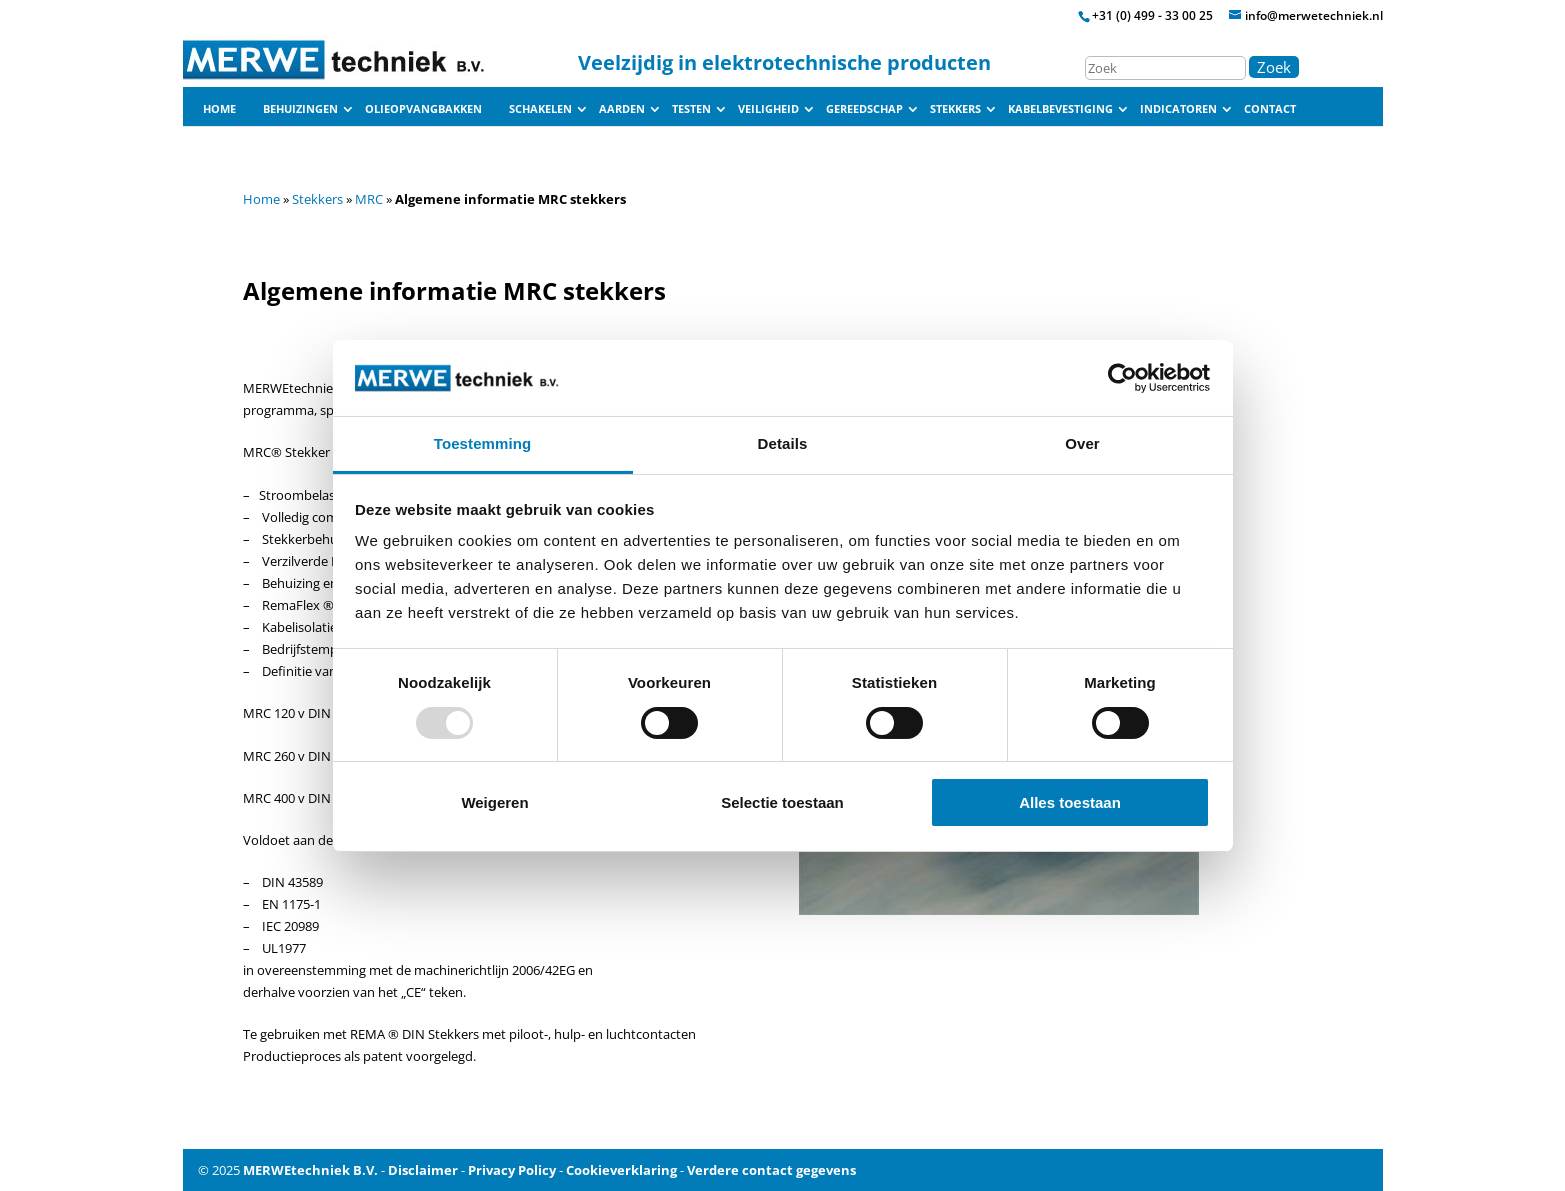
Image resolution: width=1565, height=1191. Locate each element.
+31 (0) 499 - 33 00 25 (1152, 15)
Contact (1270, 109)
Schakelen (540, 109)
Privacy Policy (512, 1170)
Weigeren (494, 802)
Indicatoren (1178, 109)
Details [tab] (783, 443)
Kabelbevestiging (1060, 109)
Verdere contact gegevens (771, 1170)
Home (219, 109)
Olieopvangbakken (423, 109)
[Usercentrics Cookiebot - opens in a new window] (1122, 378)
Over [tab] (1082, 443)
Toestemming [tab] (483, 443)
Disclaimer (423, 1170)
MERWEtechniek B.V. (310, 1170)
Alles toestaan (1070, 802)
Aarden (622, 109)
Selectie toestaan (782, 802)
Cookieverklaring (621, 1170)
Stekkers (955, 109)
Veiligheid (768, 109)
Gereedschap (864, 109)
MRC (369, 199)
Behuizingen (300, 109)
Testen (691, 109)
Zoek (1274, 67)
